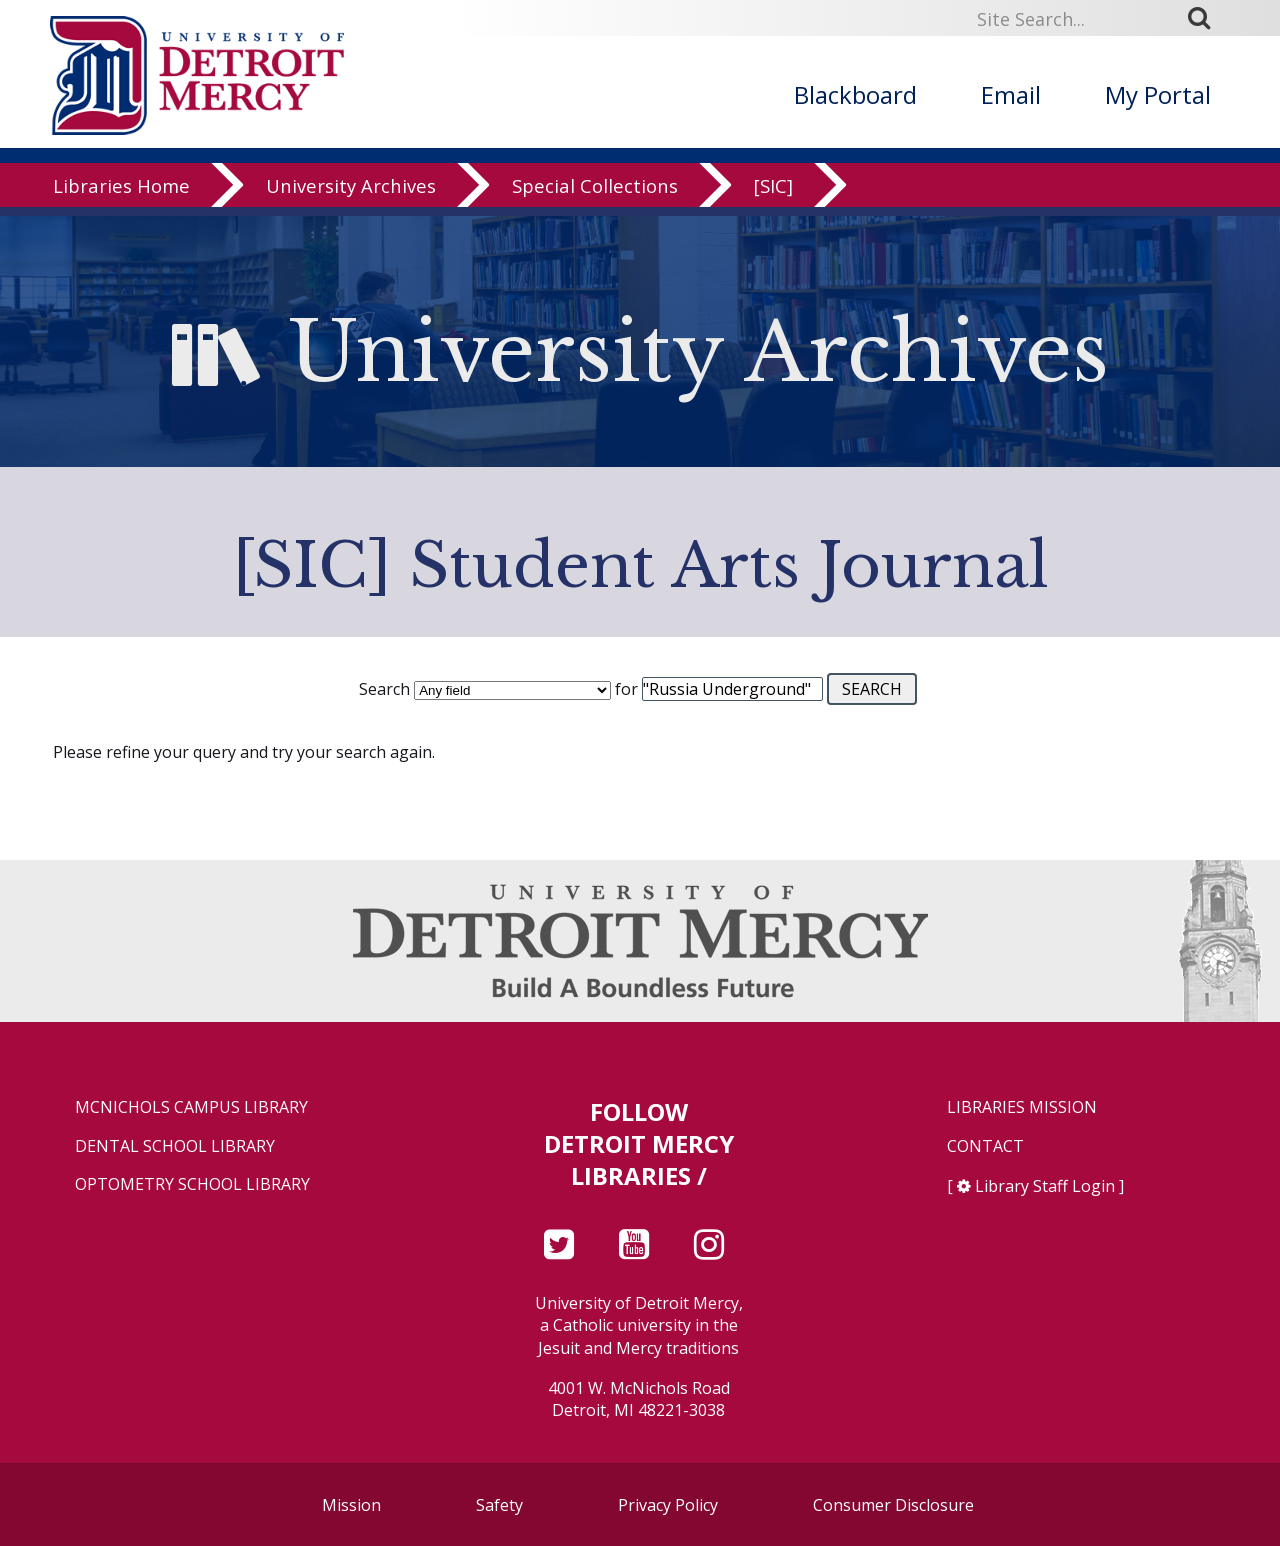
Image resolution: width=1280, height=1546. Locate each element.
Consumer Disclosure (893, 1505)
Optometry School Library (192, 1184)
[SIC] (773, 194)
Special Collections (595, 194)
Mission (351, 1505)
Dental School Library (175, 1146)
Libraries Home (121, 194)
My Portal (1158, 94)
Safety (499, 1505)
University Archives (351, 194)
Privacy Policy (668, 1505)
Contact (985, 1146)
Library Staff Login (1045, 1186)
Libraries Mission (1022, 1107)
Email (1011, 94)
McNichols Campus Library (191, 1107)
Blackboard (855, 94)
